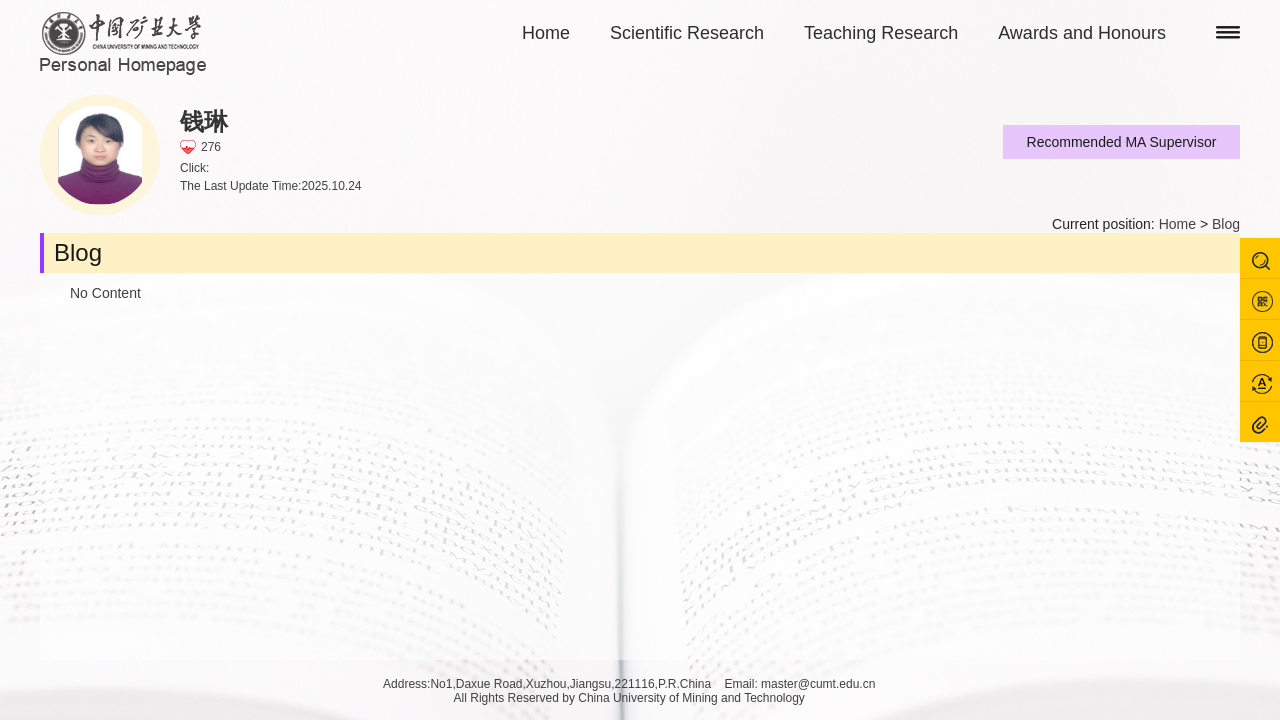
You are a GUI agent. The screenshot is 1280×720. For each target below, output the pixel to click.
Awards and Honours (1082, 33)
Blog (1226, 224)
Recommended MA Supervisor (1122, 142)
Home (546, 33)
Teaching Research (881, 33)
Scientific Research (687, 33)
